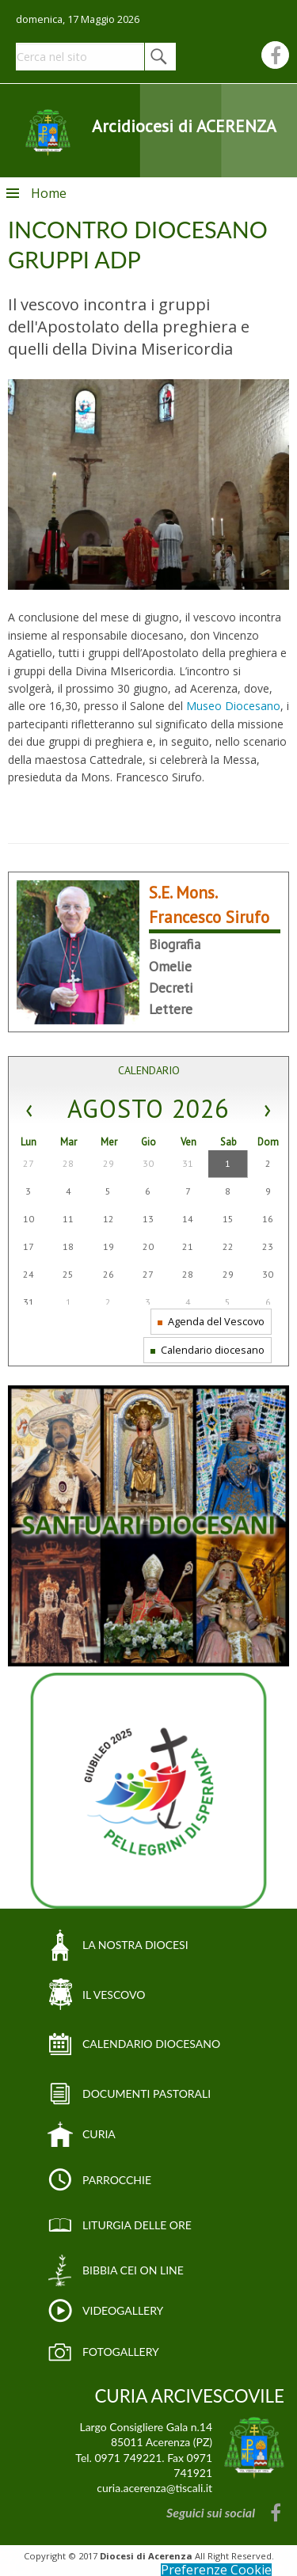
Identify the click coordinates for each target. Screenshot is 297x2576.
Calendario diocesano (207, 1350)
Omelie (170, 966)
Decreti (171, 987)
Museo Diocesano (233, 705)
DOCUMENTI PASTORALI (146, 2093)
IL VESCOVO (113, 1994)
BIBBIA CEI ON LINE (133, 2270)
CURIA (99, 2134)
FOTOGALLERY (120, 2351)
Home (49, 193)
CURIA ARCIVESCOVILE (189, 2396)
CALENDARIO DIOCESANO (151, 2043)
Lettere (170, 1009)
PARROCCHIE (116, 2180)
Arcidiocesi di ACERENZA (184, 126)
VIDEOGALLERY (122, 2310)
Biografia (174, 944)
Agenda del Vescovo (211, 1321)
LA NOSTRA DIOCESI (135, 1944)
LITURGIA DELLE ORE (137, 2225)
